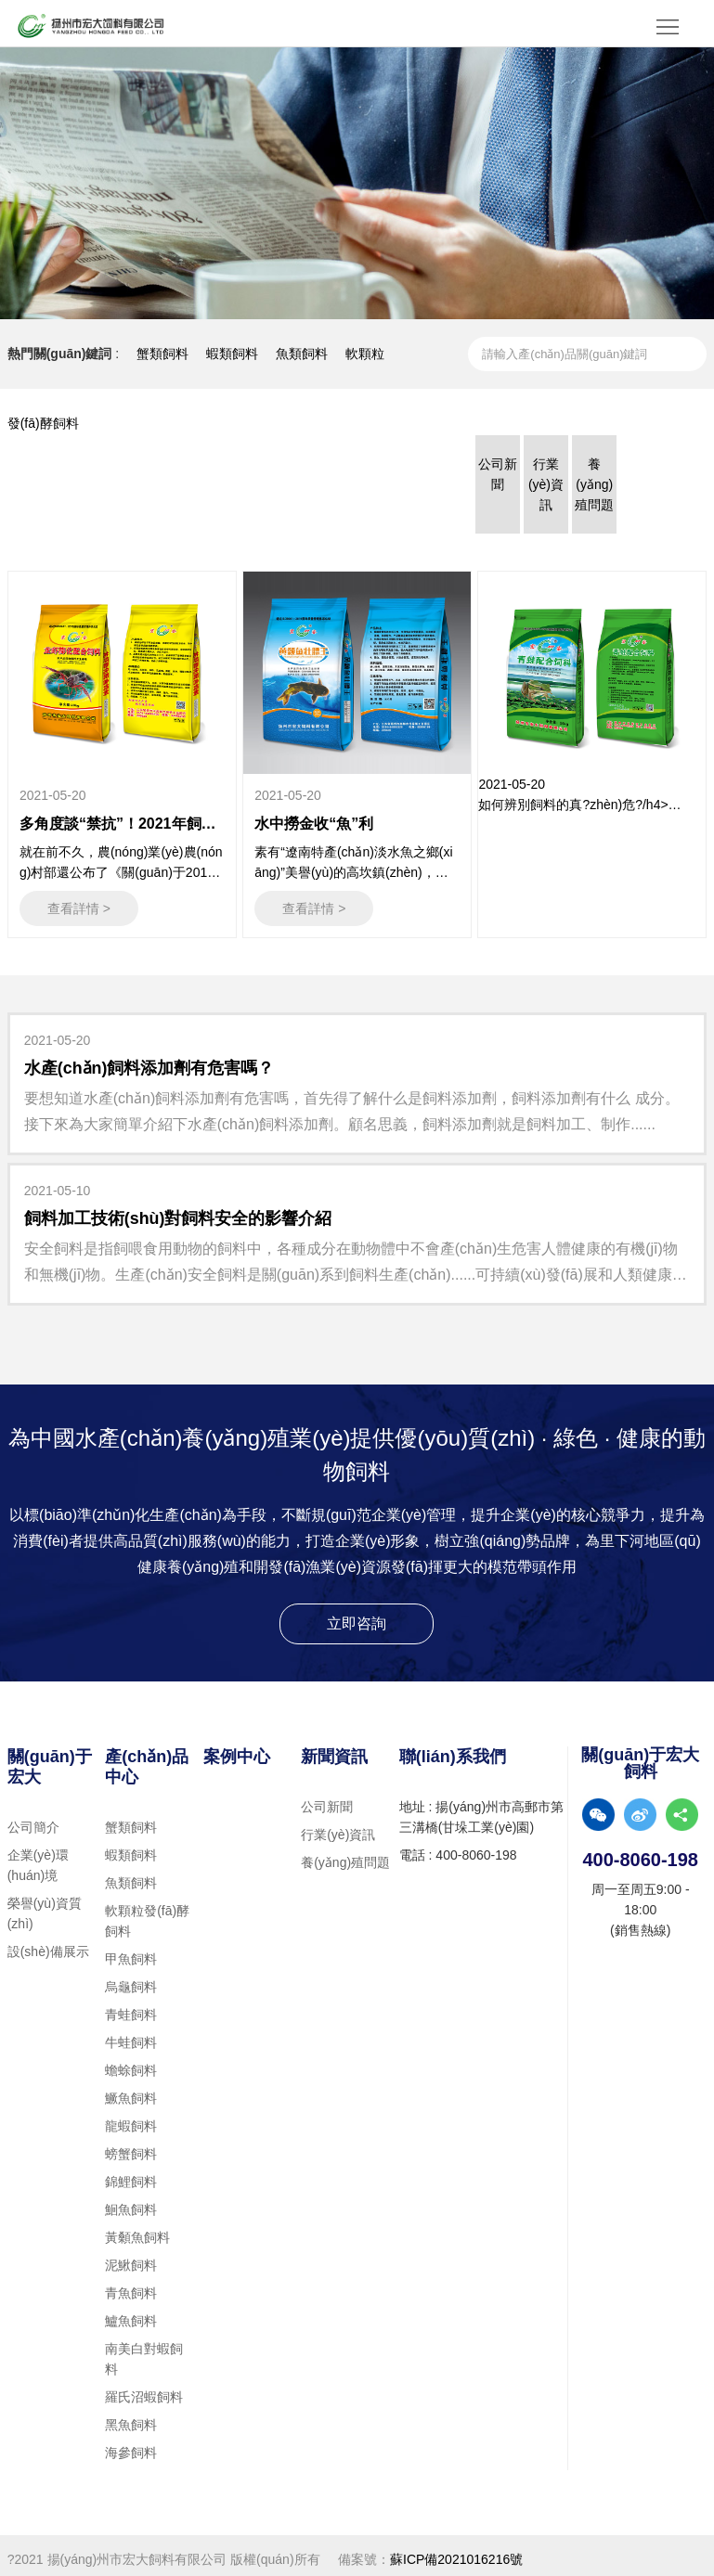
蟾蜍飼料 (131, 2062)
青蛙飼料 (131, 2007)
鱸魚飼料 (131, 2313)
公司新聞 (327, 1799)
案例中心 (236, 1749)
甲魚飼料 (131, 1951)
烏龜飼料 (131, 1979)
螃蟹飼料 (131, 2146)
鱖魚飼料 (131, 2090)
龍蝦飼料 (131, 2118)
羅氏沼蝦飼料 (144, 2389)
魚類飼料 (302, 353)
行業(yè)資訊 (338, 1827)
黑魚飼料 (131, 2417)
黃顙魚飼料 (137, 2229)
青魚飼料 (131, 2285)
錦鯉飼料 (131, 2174)
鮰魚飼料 (131, 2202)
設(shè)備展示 (48, 1944)
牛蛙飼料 (131, 2035)
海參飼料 (131, 2445)
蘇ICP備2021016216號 (456, 2551)
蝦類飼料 (232, 353)
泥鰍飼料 (131, 2257)
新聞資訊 (334, 1749)
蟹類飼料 (162, 353)
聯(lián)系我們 (452, 1749)
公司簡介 (33, 1819)
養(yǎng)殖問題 (345, 1855)
